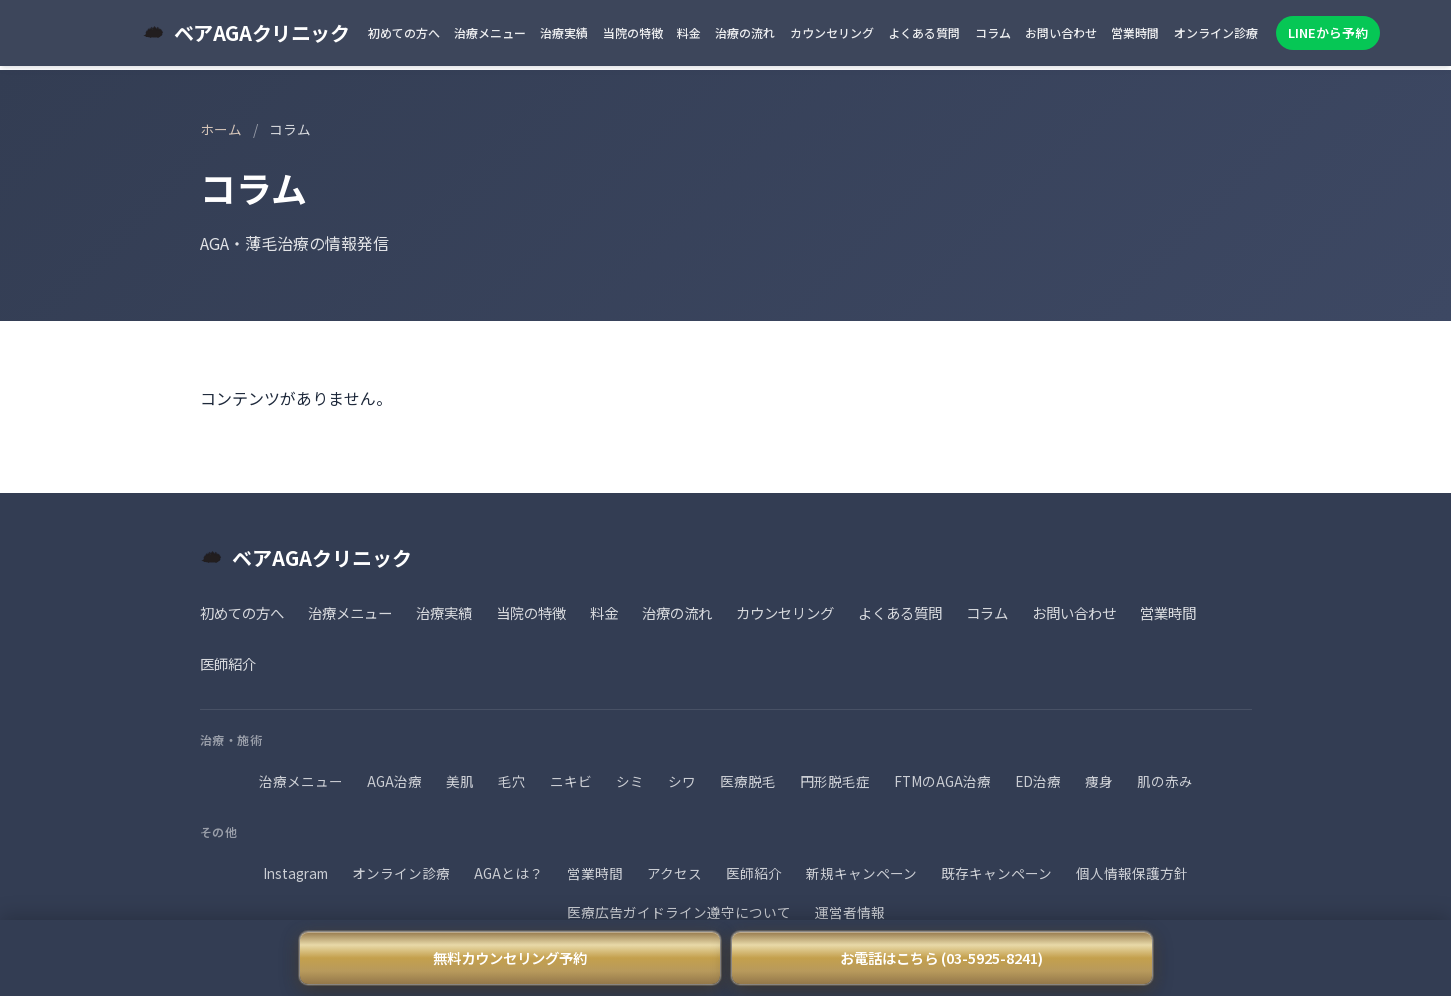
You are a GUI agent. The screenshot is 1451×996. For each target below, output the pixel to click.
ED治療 (1038, 781)
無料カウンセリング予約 (510, 957)
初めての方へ (404, 32)
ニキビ (571, 781)
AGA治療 (394, 781)
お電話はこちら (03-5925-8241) (941, 957)
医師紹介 (228, 663)
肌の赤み (1165, 781)
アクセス (674, 873)
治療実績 (564, 32)
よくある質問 (924, 32)
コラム (993, 32)
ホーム (221, 129)
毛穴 (512, 781)
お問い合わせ (1061, 32)
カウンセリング (832, 32)
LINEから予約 (1328, 32)
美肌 (460, 781)
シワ (682, 781)
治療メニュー (490, 32)
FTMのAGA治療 (942, 781)
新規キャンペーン (861, 873)
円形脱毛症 (835, 781)
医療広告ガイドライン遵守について (679, 912)
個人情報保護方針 (1132, 873)
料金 (689, 32)
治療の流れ (745, 32)
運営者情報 (850, 912)
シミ (630, 781)
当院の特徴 (633, 32)
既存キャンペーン (996, 873)
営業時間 (1135, 32)
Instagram (295, 873)
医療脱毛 (748, 781)
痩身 (1099, 781)
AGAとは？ (508, 873)
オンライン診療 (1216, 32)
